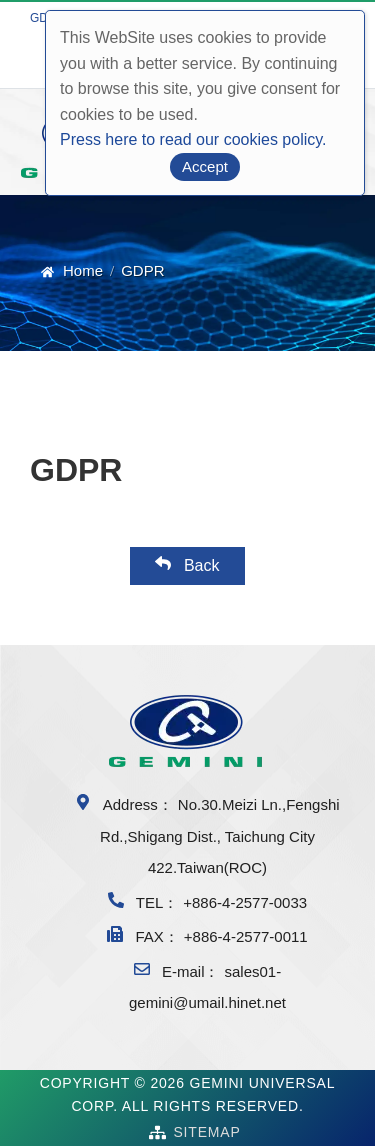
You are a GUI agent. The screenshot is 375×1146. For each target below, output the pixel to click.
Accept (205, 166)
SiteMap (206, 1132)
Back (187, 564)
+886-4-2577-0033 (245, 902)
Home (83, 270)
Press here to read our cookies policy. (193, 139)
